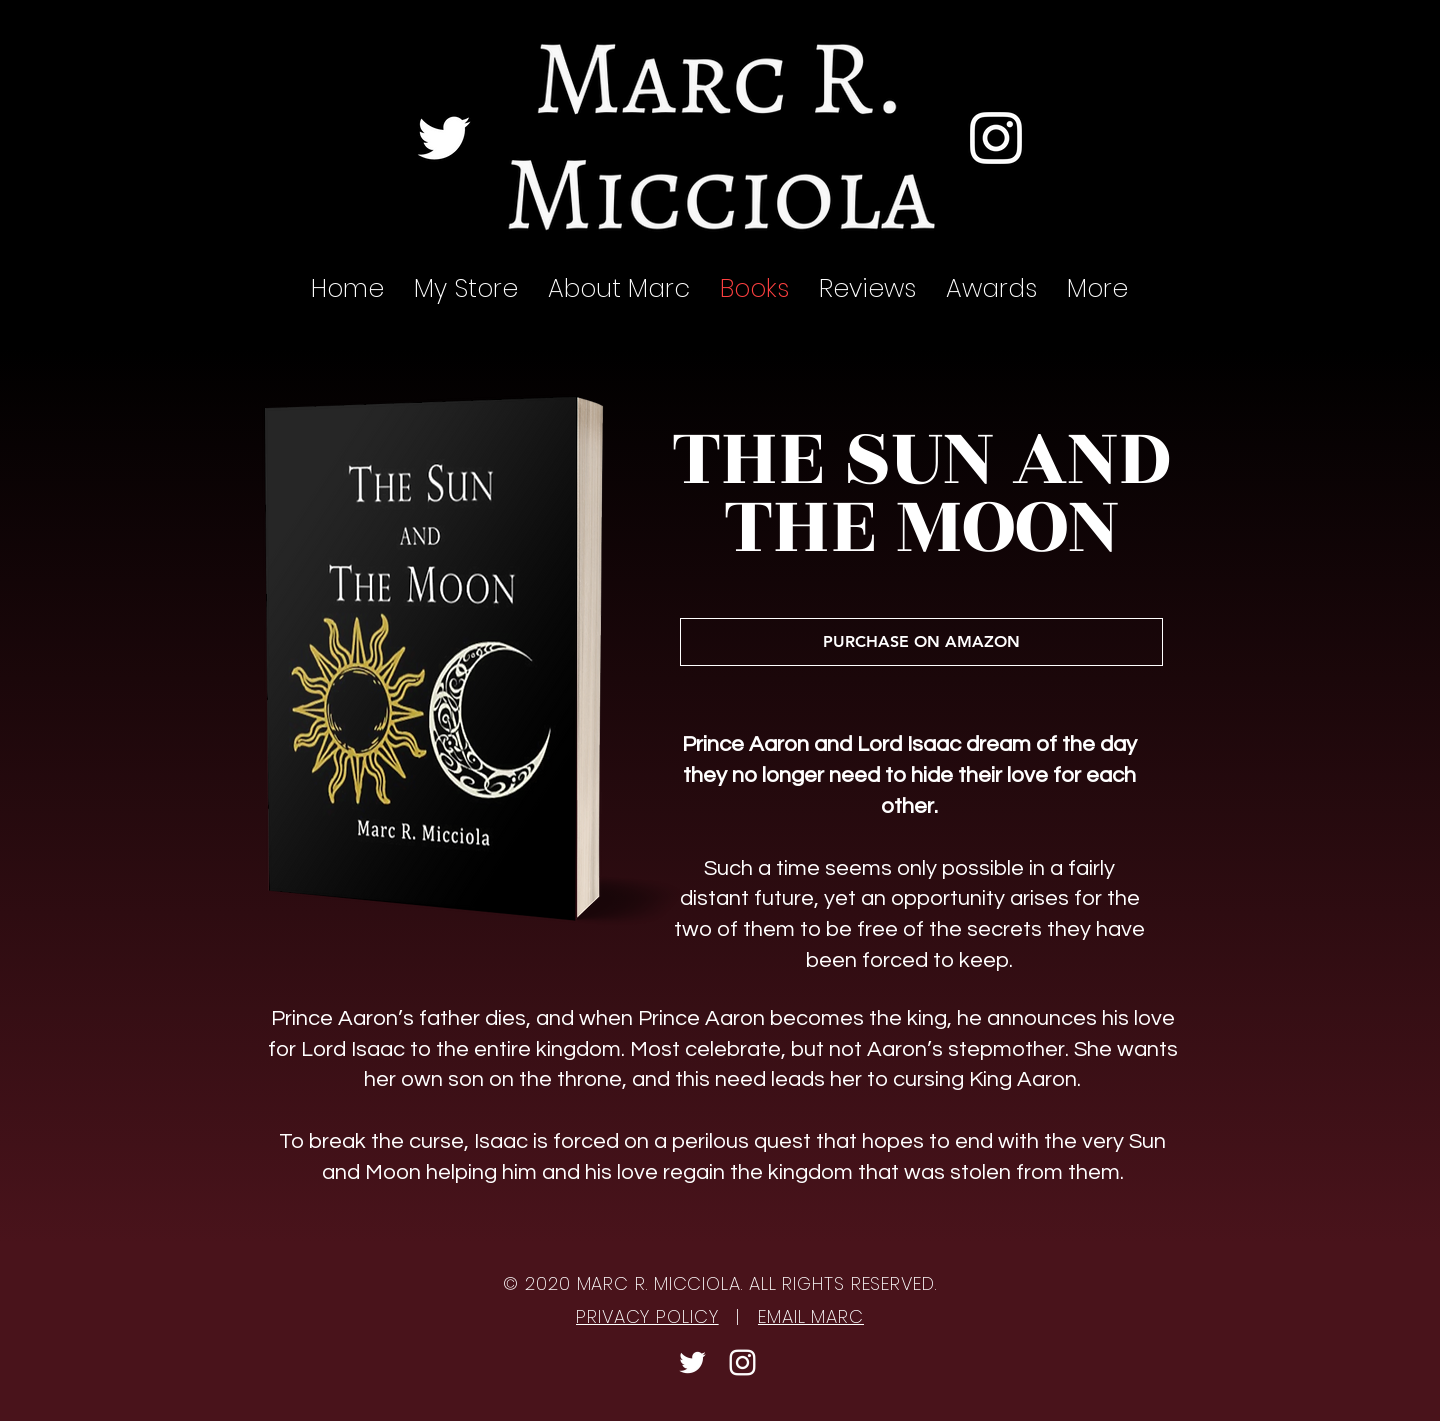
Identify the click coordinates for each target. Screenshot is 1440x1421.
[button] (867, 289)
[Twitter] (444, 138)
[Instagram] (996, 138)
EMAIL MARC (811, 1316)
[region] (464, 657)
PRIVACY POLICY (647, 1316)
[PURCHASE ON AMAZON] (921, 642)
